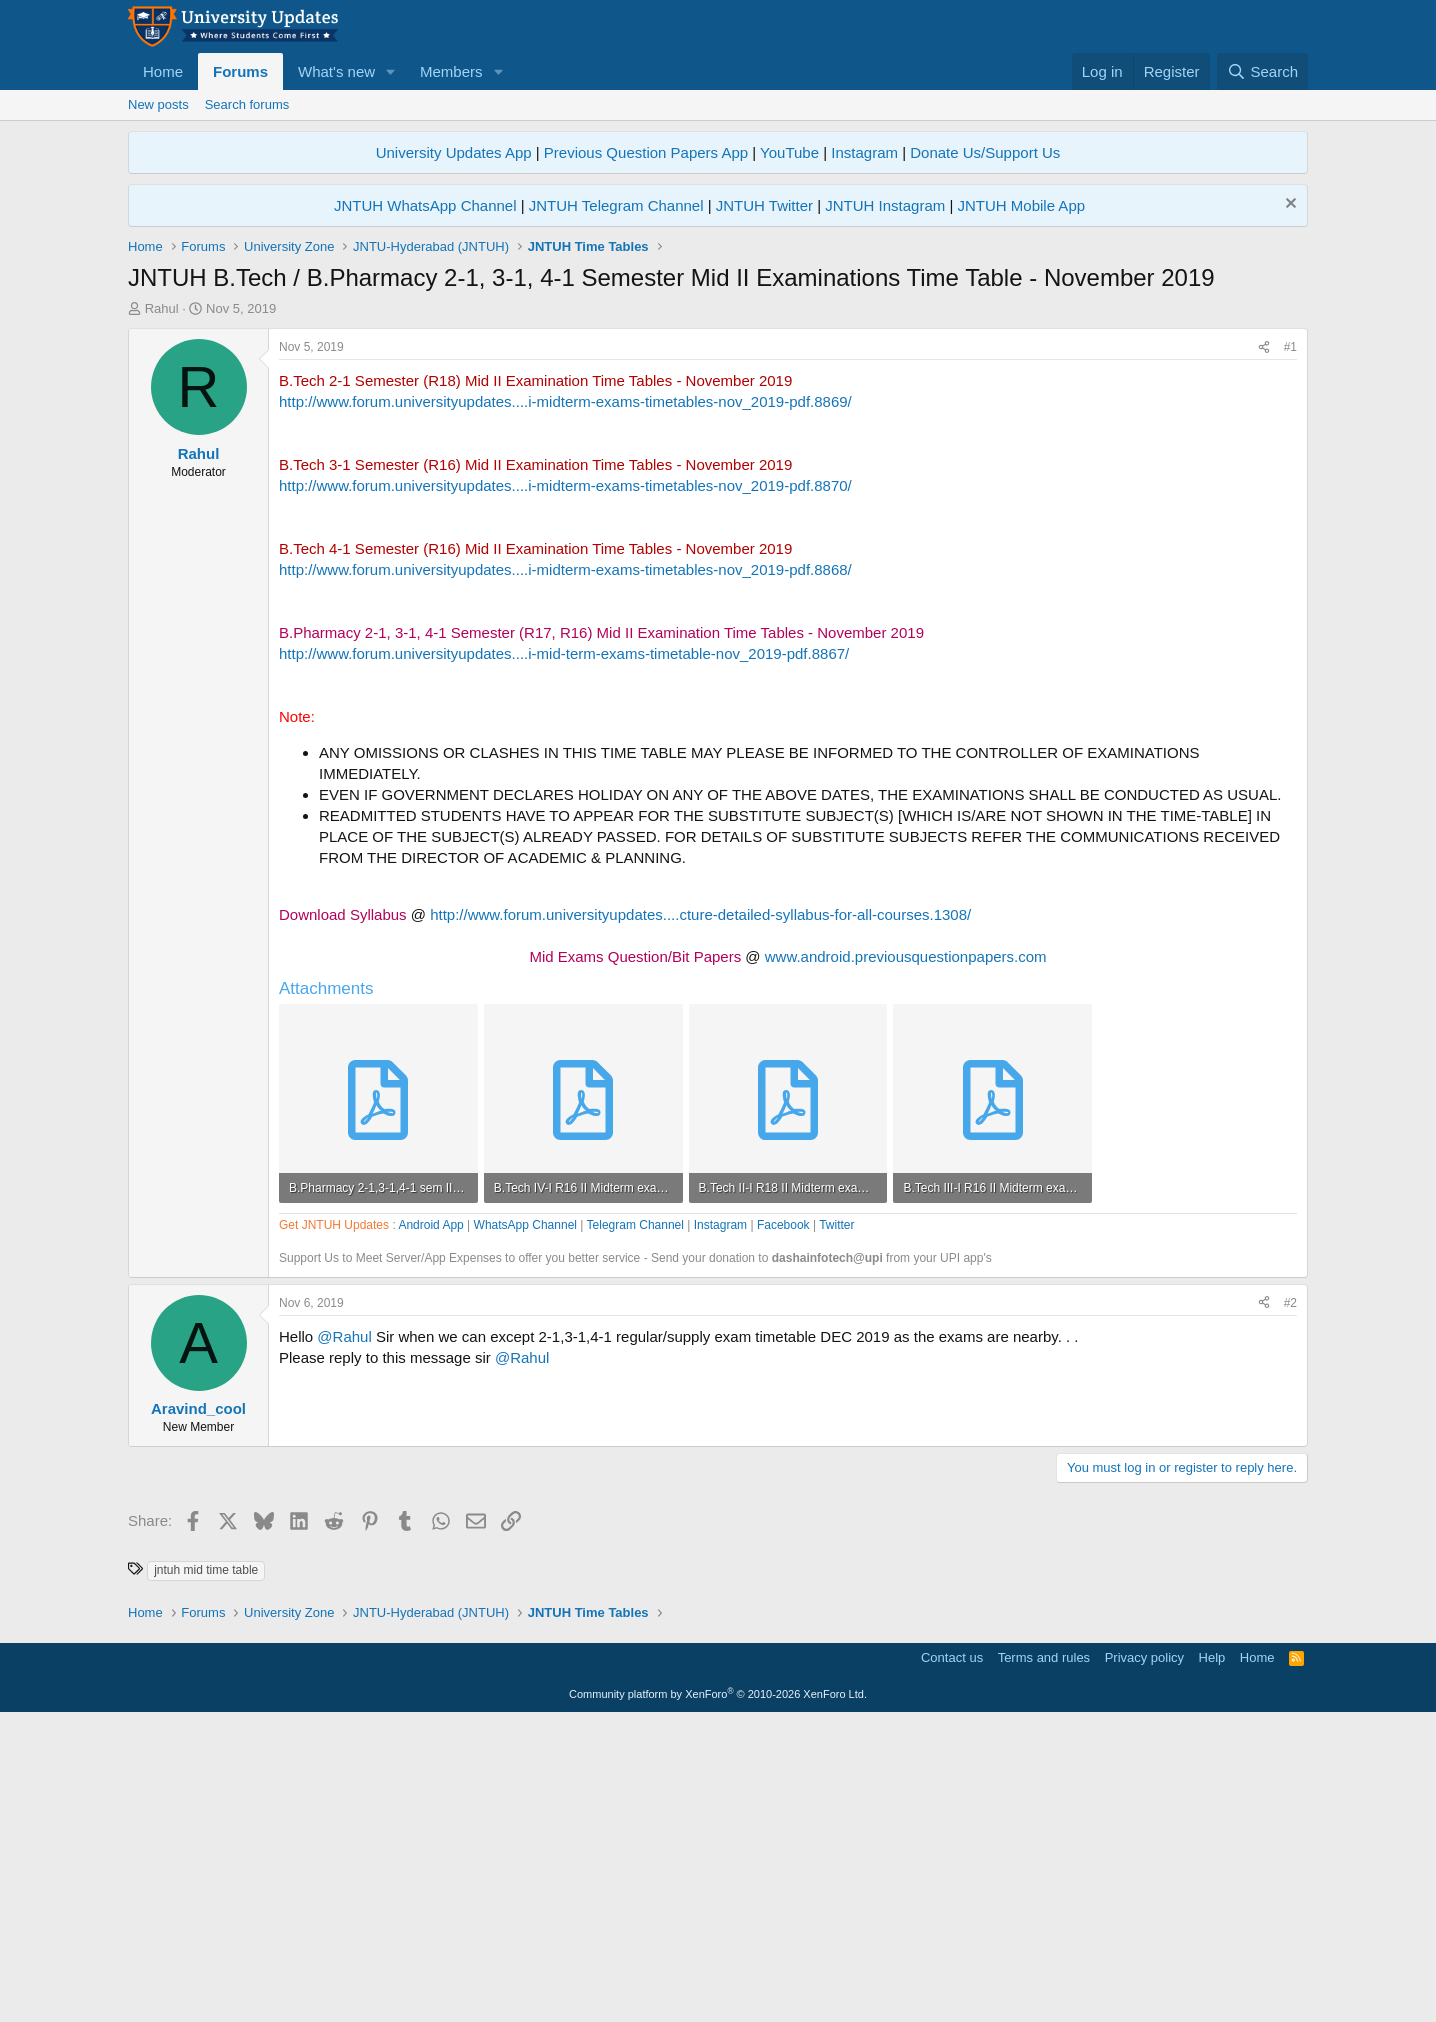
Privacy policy (1144, 1957)
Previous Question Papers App (646, 152)
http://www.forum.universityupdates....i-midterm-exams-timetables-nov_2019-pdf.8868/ (565, 869)
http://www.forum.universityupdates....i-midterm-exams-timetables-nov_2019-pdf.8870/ (565, 785)
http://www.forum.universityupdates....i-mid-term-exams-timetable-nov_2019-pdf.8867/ (564, 953)
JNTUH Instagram (885, 205)
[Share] (1264, 647)
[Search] (1262, 71)
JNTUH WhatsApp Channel (425, 205)
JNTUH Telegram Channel (616, 205)
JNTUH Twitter (764, 205)
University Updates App (454, 152)
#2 (1290, 1603)
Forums (240, 71)
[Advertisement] (718, 478)
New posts (158, 104)
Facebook (783, 1525)
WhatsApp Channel (525, 1525)
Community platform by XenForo (718, 1994)
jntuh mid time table (206, 1870)
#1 (1290, 647)
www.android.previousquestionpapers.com (906, 1256)
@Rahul (344, 1636)
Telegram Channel (635, 1525)
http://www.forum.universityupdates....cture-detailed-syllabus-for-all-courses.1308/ (700, 1214)
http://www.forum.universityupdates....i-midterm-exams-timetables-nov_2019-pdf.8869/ (565, 701)
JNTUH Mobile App (1022, 205)
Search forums (247, 104)
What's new (336, 71)
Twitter (836, 1525)
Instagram (864, 152)
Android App (430, 1525)
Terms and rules (1044, 1957)
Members (451, 71)
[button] (391, 71)
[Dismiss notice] (1288, 205)
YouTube (789, 152)
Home (163, 71)
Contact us (952, 1957)
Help (1212, 1957)
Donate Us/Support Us (985, 152)
